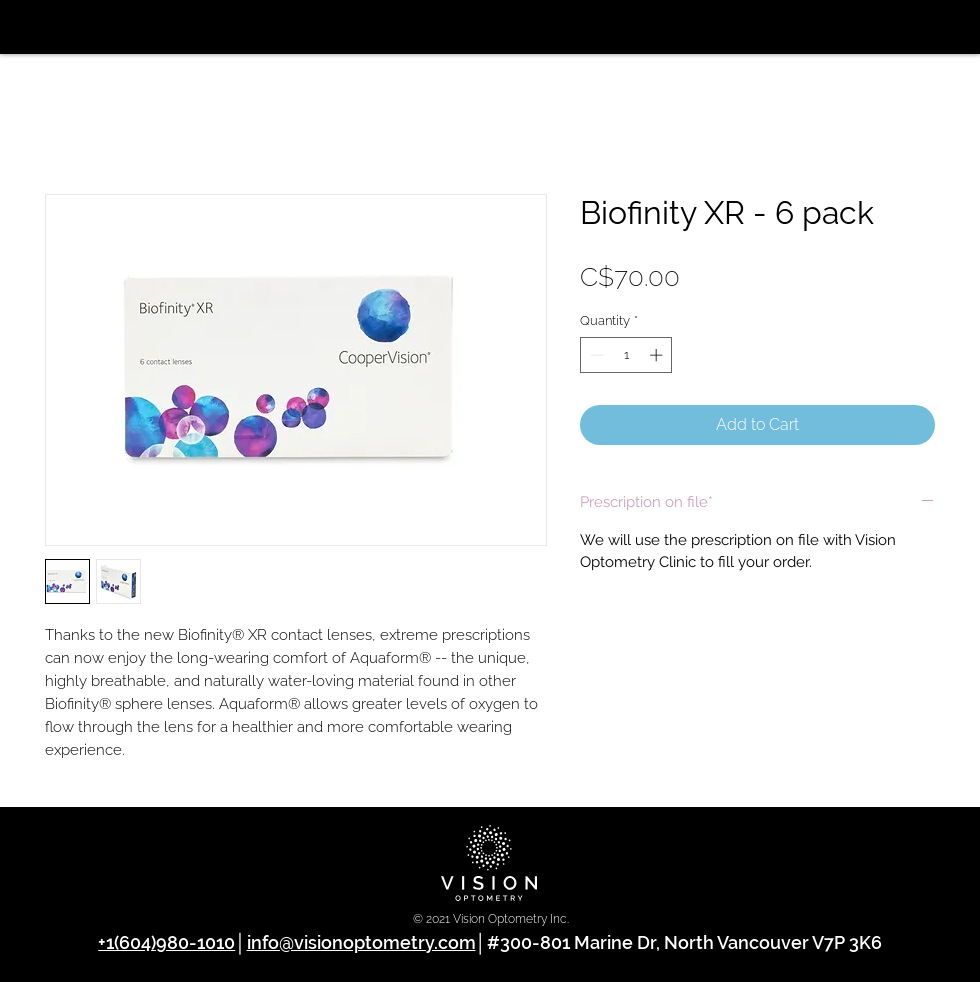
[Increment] (658, 355)
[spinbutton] (626, 355)
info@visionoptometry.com (361, 942)
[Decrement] (595, 355)
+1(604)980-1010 (166, 942)
